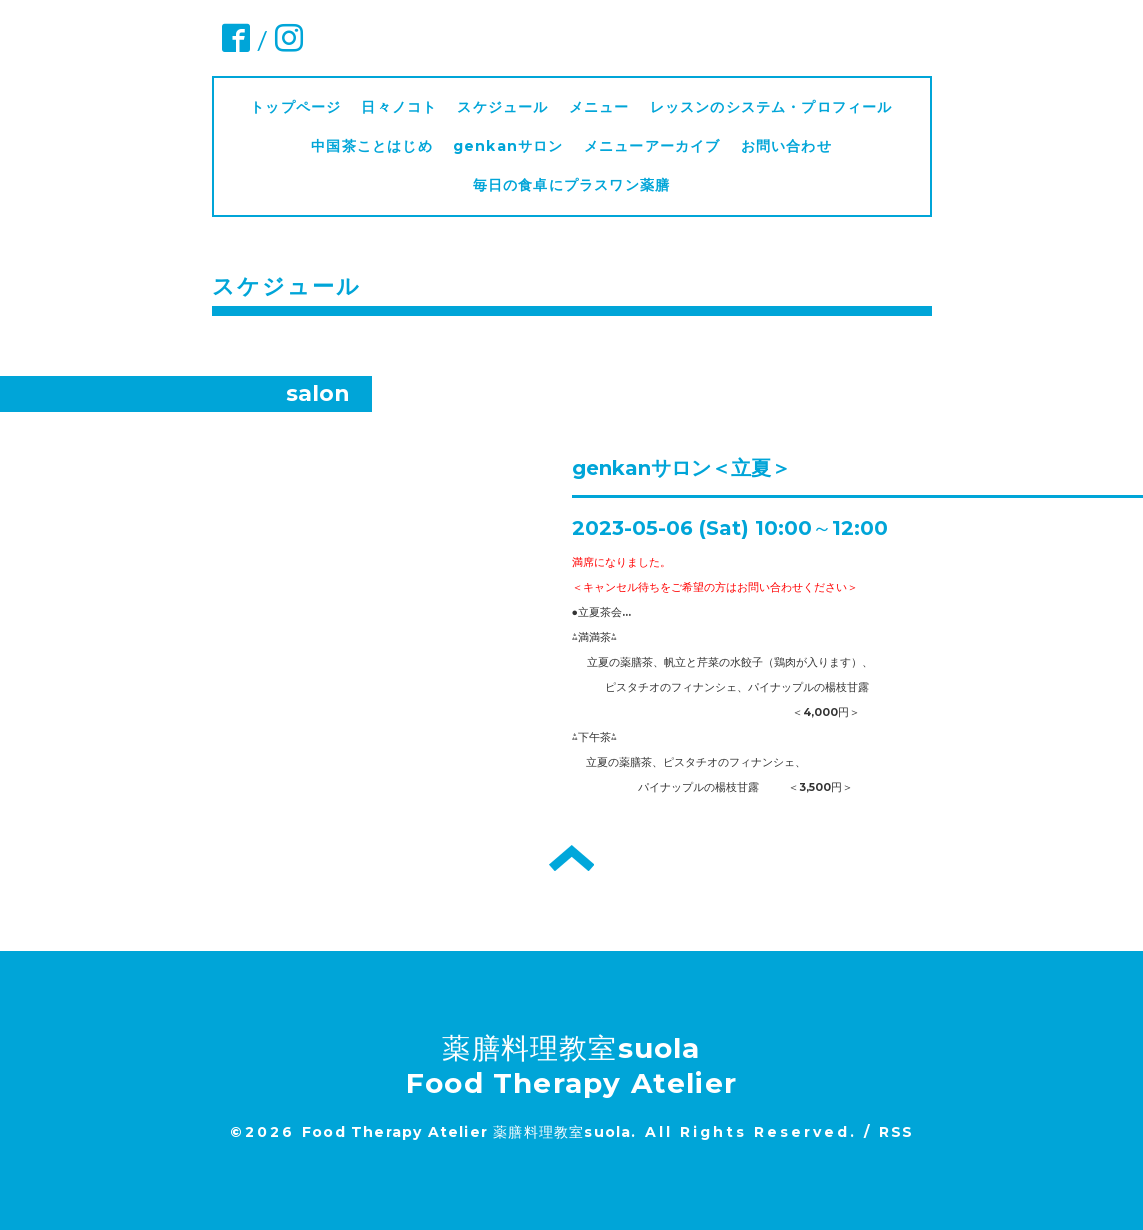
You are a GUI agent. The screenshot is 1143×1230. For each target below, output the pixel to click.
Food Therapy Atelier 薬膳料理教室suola (466, 1132)
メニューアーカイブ (652, 146)
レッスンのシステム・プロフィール (771, 107)
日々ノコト (399, 107)
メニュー (599, 107)
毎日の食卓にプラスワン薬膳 (579, 185)
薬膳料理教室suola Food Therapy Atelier (571, 1065)
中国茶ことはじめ (372, 146)
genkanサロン (508, 146)
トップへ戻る (571, 858)
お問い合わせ (786, 146)
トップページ (295, 107)
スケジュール (502, 107)
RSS (896, 1132)
